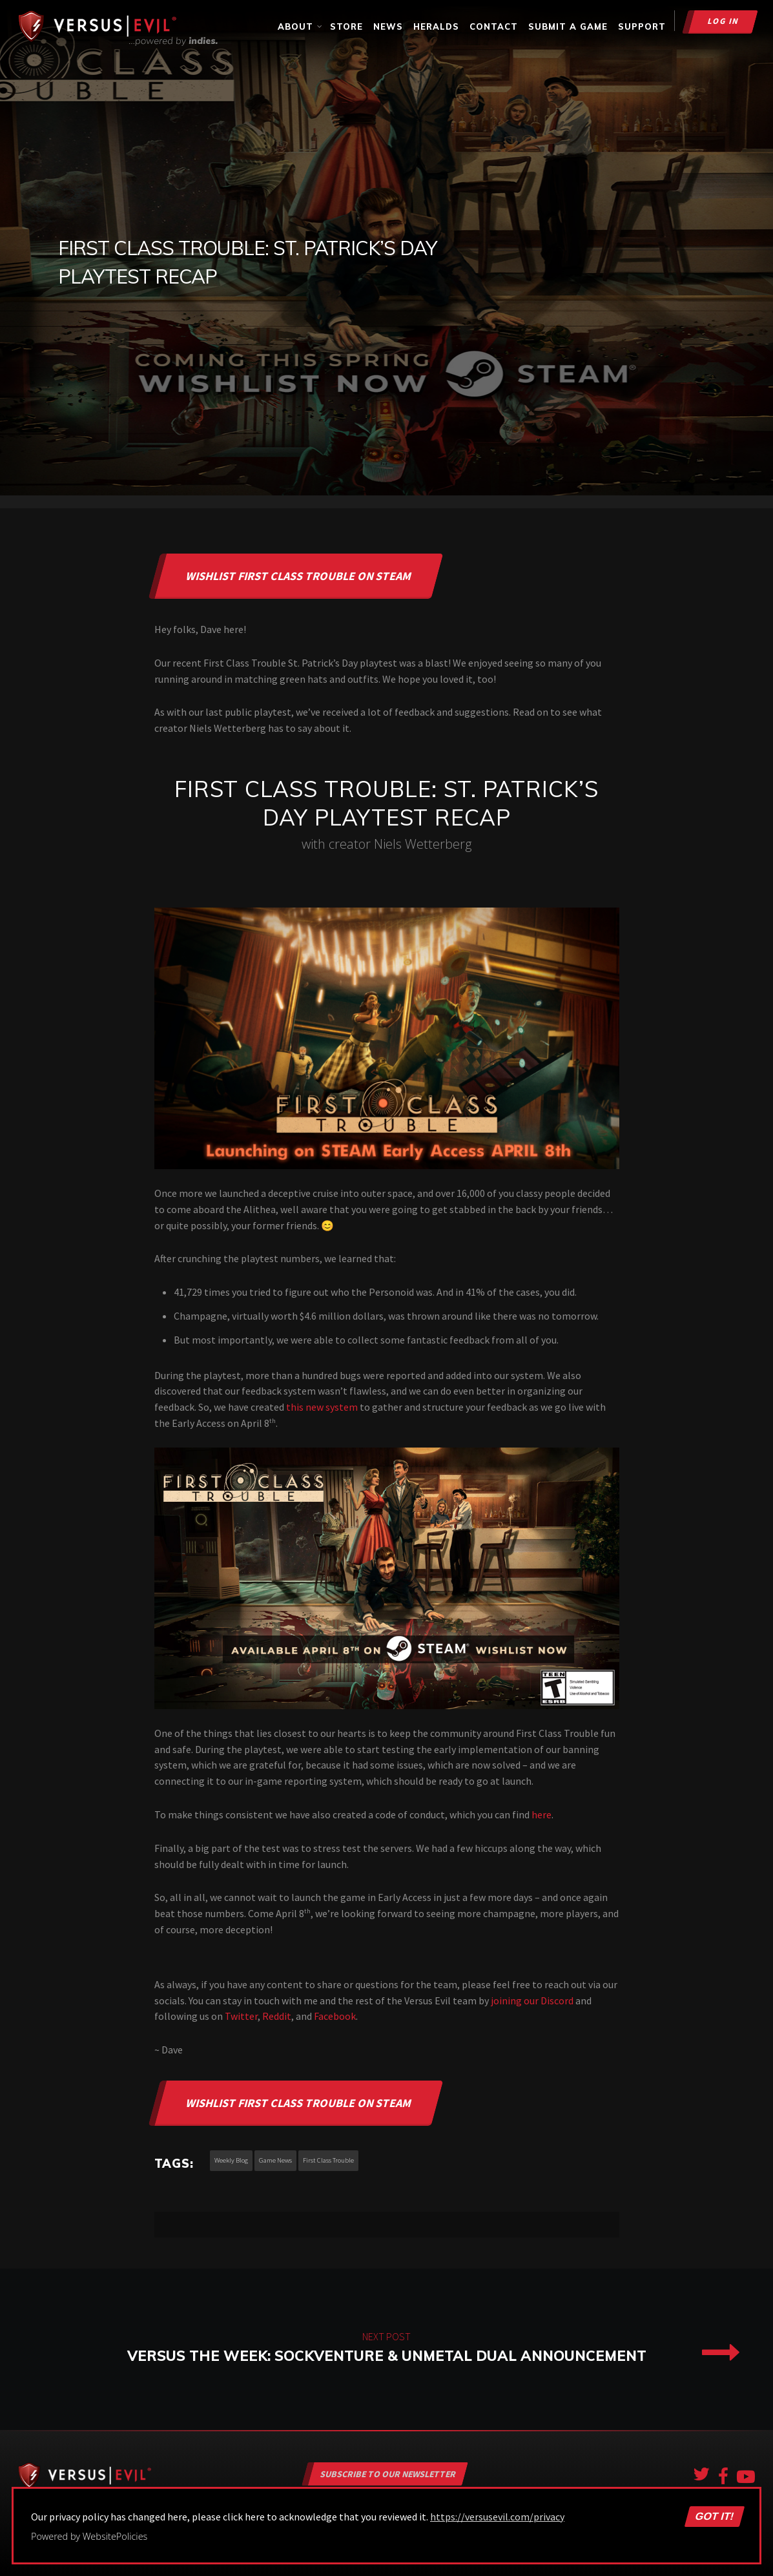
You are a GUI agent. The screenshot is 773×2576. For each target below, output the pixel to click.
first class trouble (328, 2160)
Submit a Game (568, 26)
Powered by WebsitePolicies (89, 2536)
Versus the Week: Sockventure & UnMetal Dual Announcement (386, 2349)
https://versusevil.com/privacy (497, 2516)
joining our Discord (532, 2000)
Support (642, 26)
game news (275, 2160)
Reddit (276, 2016)
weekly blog (231, 2160)
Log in (723, 21)
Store (346, 26)
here (541, 1814)
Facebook (335, 2016)
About (301, 26)
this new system (322, 1406)
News (388, 26)
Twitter (241, 2016)
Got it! (714, 2516)
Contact (493, 26)
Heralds (436, 26)
